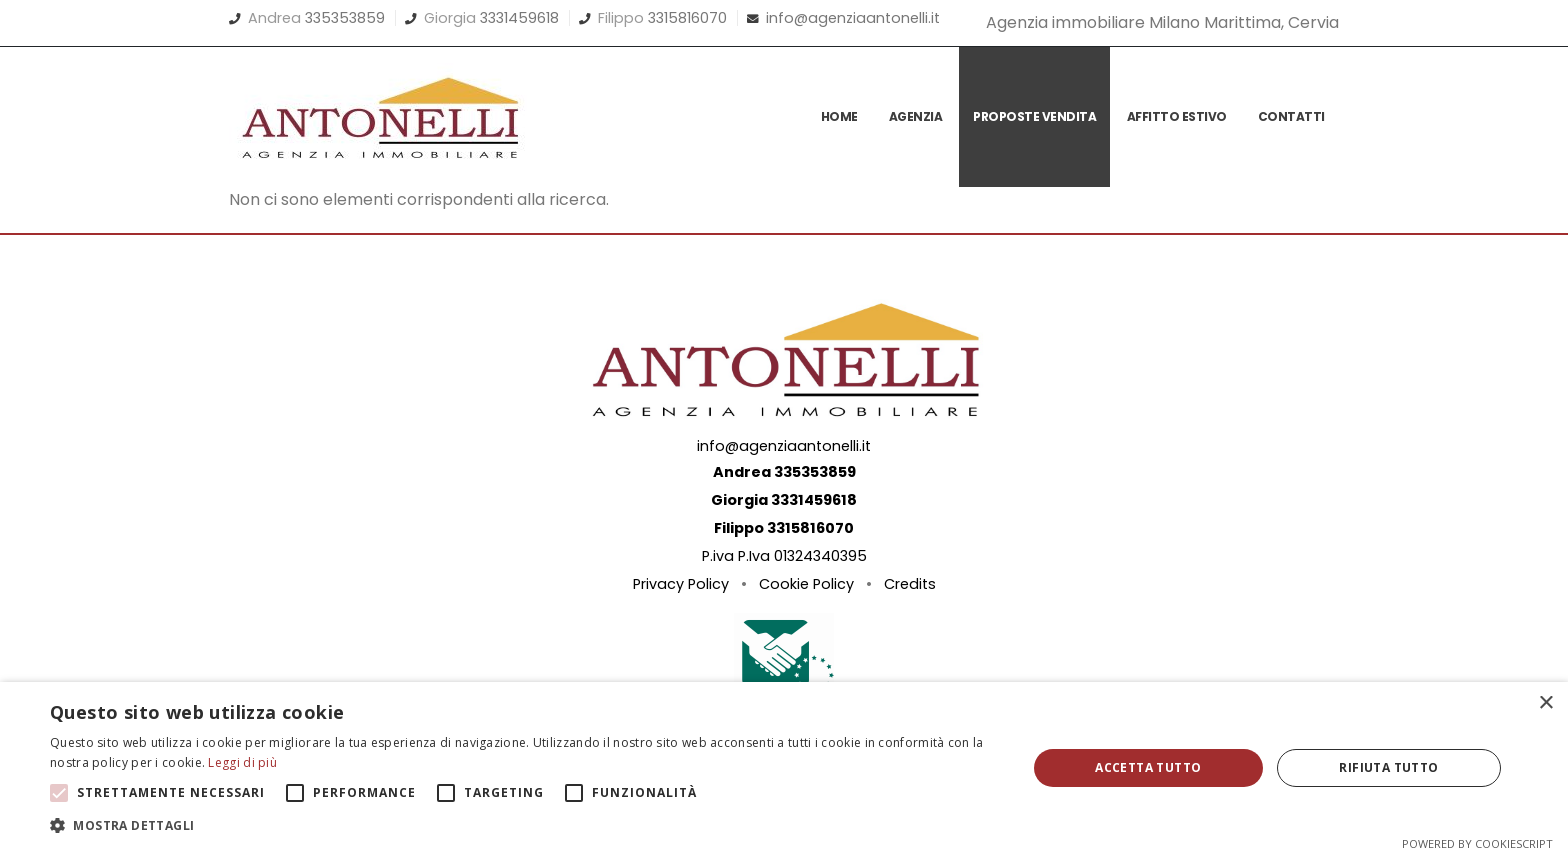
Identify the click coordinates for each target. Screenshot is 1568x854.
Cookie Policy (806, 584)
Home (839, 116)
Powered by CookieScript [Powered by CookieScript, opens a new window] (1477, 843)
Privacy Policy (681, 584)
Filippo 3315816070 (784, 528)
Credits (910, 584)
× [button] (1545, 703)
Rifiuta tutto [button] (1388, 767)
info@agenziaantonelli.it (853, 18)
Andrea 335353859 (784, 472)
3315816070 (687, 18)
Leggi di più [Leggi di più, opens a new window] (242, 762)
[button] (524, 826)
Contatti (1291, 116)
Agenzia (916, 116)
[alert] (784, 768)
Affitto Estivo (1177, 116)
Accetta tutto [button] (1148, 767)
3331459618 (519, 18)
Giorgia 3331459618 (784, 500)
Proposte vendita (1034, 116)
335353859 (345, 18)
